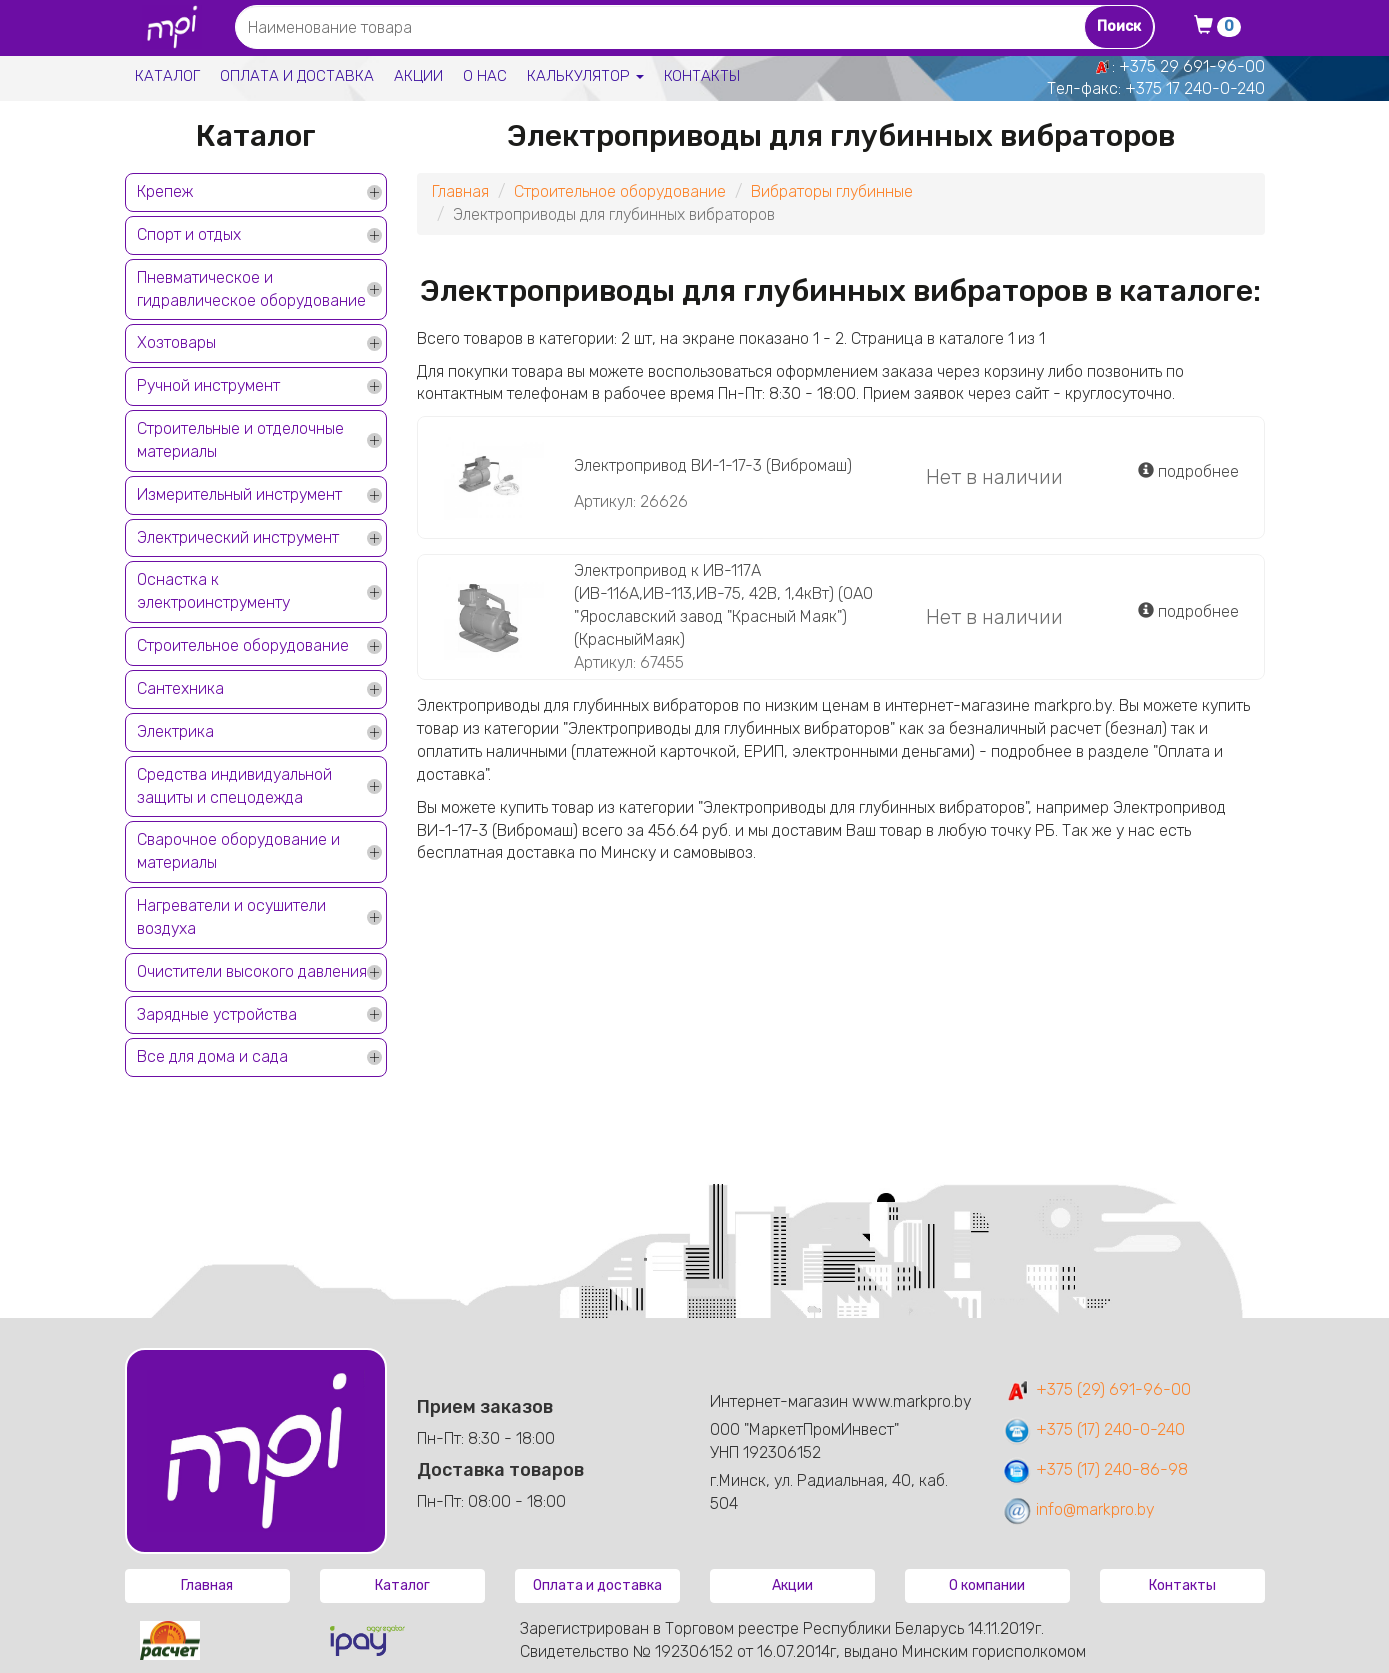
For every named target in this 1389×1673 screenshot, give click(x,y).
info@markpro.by (1078, 1509)
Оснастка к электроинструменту (213, 591)
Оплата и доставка (297, 76)
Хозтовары (176, 342)
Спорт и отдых (189, 234)
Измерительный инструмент (239, 494)
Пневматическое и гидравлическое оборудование (251, 289)
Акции (418, 76)
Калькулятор (585, 76)
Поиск (1119, 26)
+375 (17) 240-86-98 (1095, 1469)
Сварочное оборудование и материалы (238, 851)
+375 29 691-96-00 (1192, 66)
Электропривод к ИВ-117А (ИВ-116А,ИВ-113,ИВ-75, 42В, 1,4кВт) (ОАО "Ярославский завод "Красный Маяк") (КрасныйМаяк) (723, 605)
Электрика (175, 731)
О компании (987, 1585)
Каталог (167, 76)
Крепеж (165, 191)
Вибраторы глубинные (832, 191)
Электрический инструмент (238, 537)
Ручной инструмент (208, 385)
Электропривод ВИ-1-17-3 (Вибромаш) (713, 465)
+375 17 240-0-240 (1195, 88)
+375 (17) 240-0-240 (1093, 1429)
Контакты (702, 76)
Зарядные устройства (217, 1014)
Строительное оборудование (243, 645)
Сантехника (180, 688)
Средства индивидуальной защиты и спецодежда (234, 786)
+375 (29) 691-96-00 (1096, 1389)
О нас (485, 76)
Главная (460, 191)
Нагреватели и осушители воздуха (231, 917)
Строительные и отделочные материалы (240, 440)
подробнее (1188, 471)
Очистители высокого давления (252, 971)
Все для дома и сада (212, 1056)
